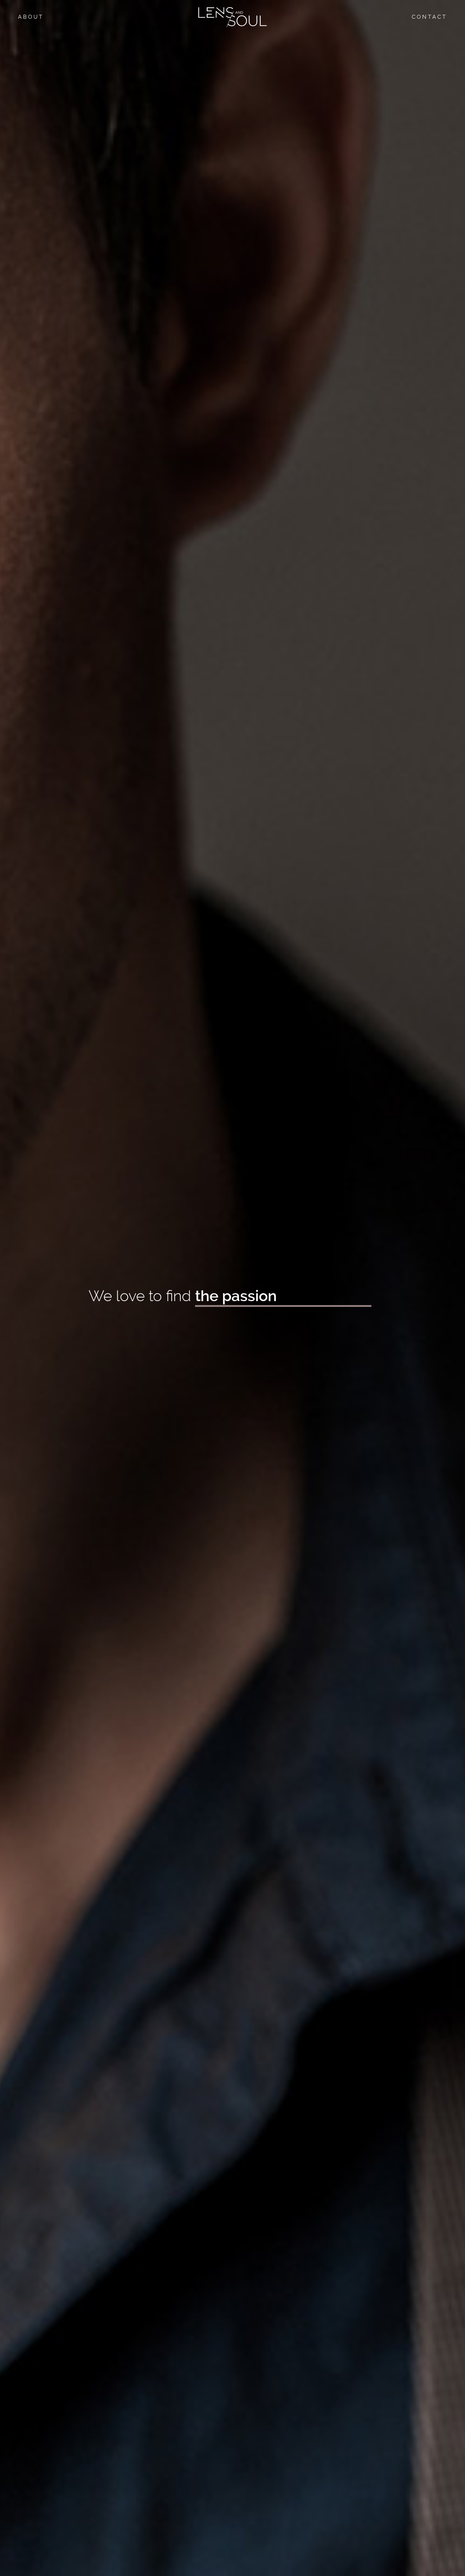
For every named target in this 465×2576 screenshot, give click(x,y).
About (31, 17)
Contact (429, 17)
